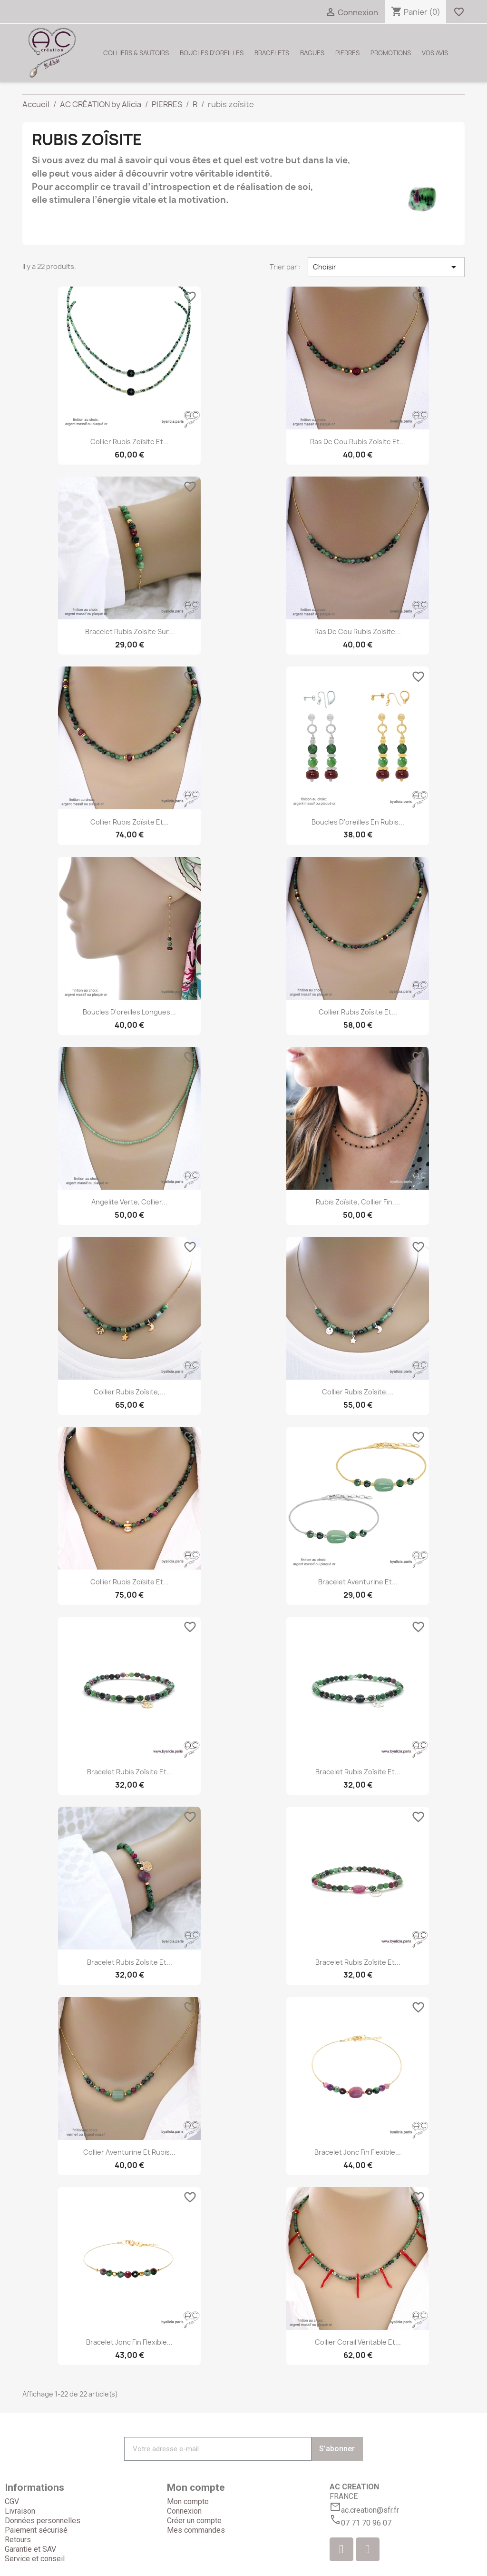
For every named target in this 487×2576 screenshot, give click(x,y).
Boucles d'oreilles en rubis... (358, 821)
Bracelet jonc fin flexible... (357, 2152)
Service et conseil (35, 2558)
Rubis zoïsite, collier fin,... (358, 1201)
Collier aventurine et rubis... (129, 2152)
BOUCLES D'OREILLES (212, 53)
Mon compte (188, 2501)
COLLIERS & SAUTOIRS (136, 53)
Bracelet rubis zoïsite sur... (129, 631)
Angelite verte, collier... (129, 1201)
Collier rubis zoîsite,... (130, 1391)
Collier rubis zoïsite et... (129, 821)
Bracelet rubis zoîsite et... (129, 1771)
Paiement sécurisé (36, 2530)
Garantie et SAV (30, 2549)
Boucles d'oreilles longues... (129, 1011)
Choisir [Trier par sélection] (386, 267)
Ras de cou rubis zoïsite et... (357, 441)
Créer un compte (194, 2520)
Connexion (184, 2511)
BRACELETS (271, 53)
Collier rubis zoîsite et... (129, 441)
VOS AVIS (435, 53)
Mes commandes (196, 2530)
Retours (18, 2539)
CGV (12, 2501)
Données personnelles (42, 2520)
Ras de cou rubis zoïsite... (357, 631)
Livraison (20, 2511)
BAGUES (312, 53)
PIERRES (347, 53)
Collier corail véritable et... (358, 2342)
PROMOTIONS (390, 53)
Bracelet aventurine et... (358, 1581)
